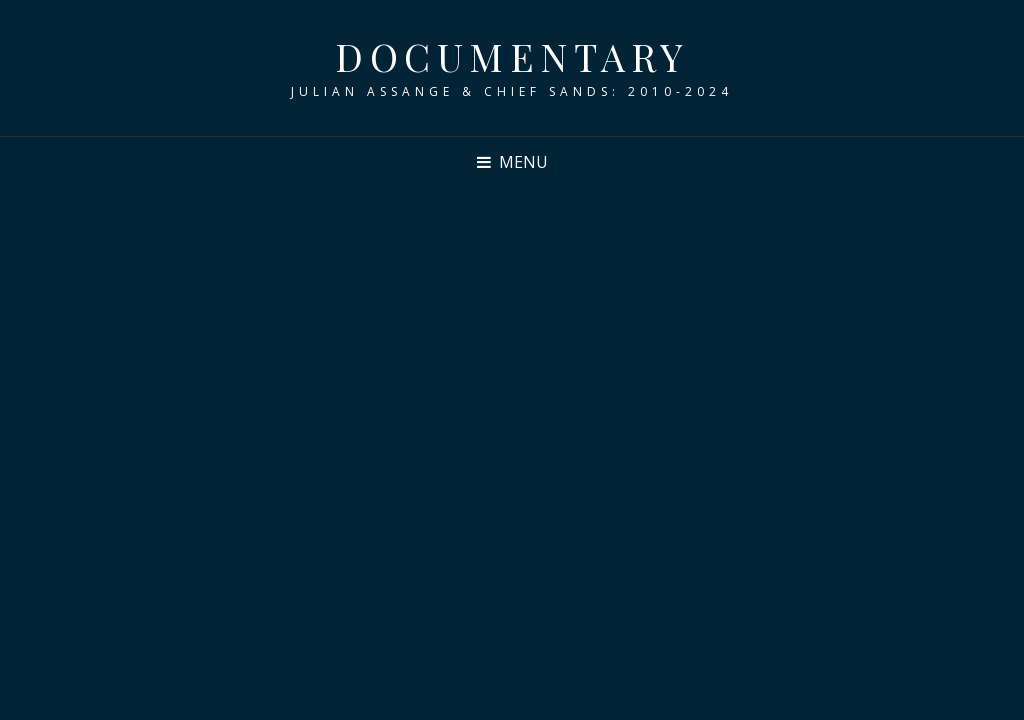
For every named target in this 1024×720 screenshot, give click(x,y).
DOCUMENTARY (512, 56)
